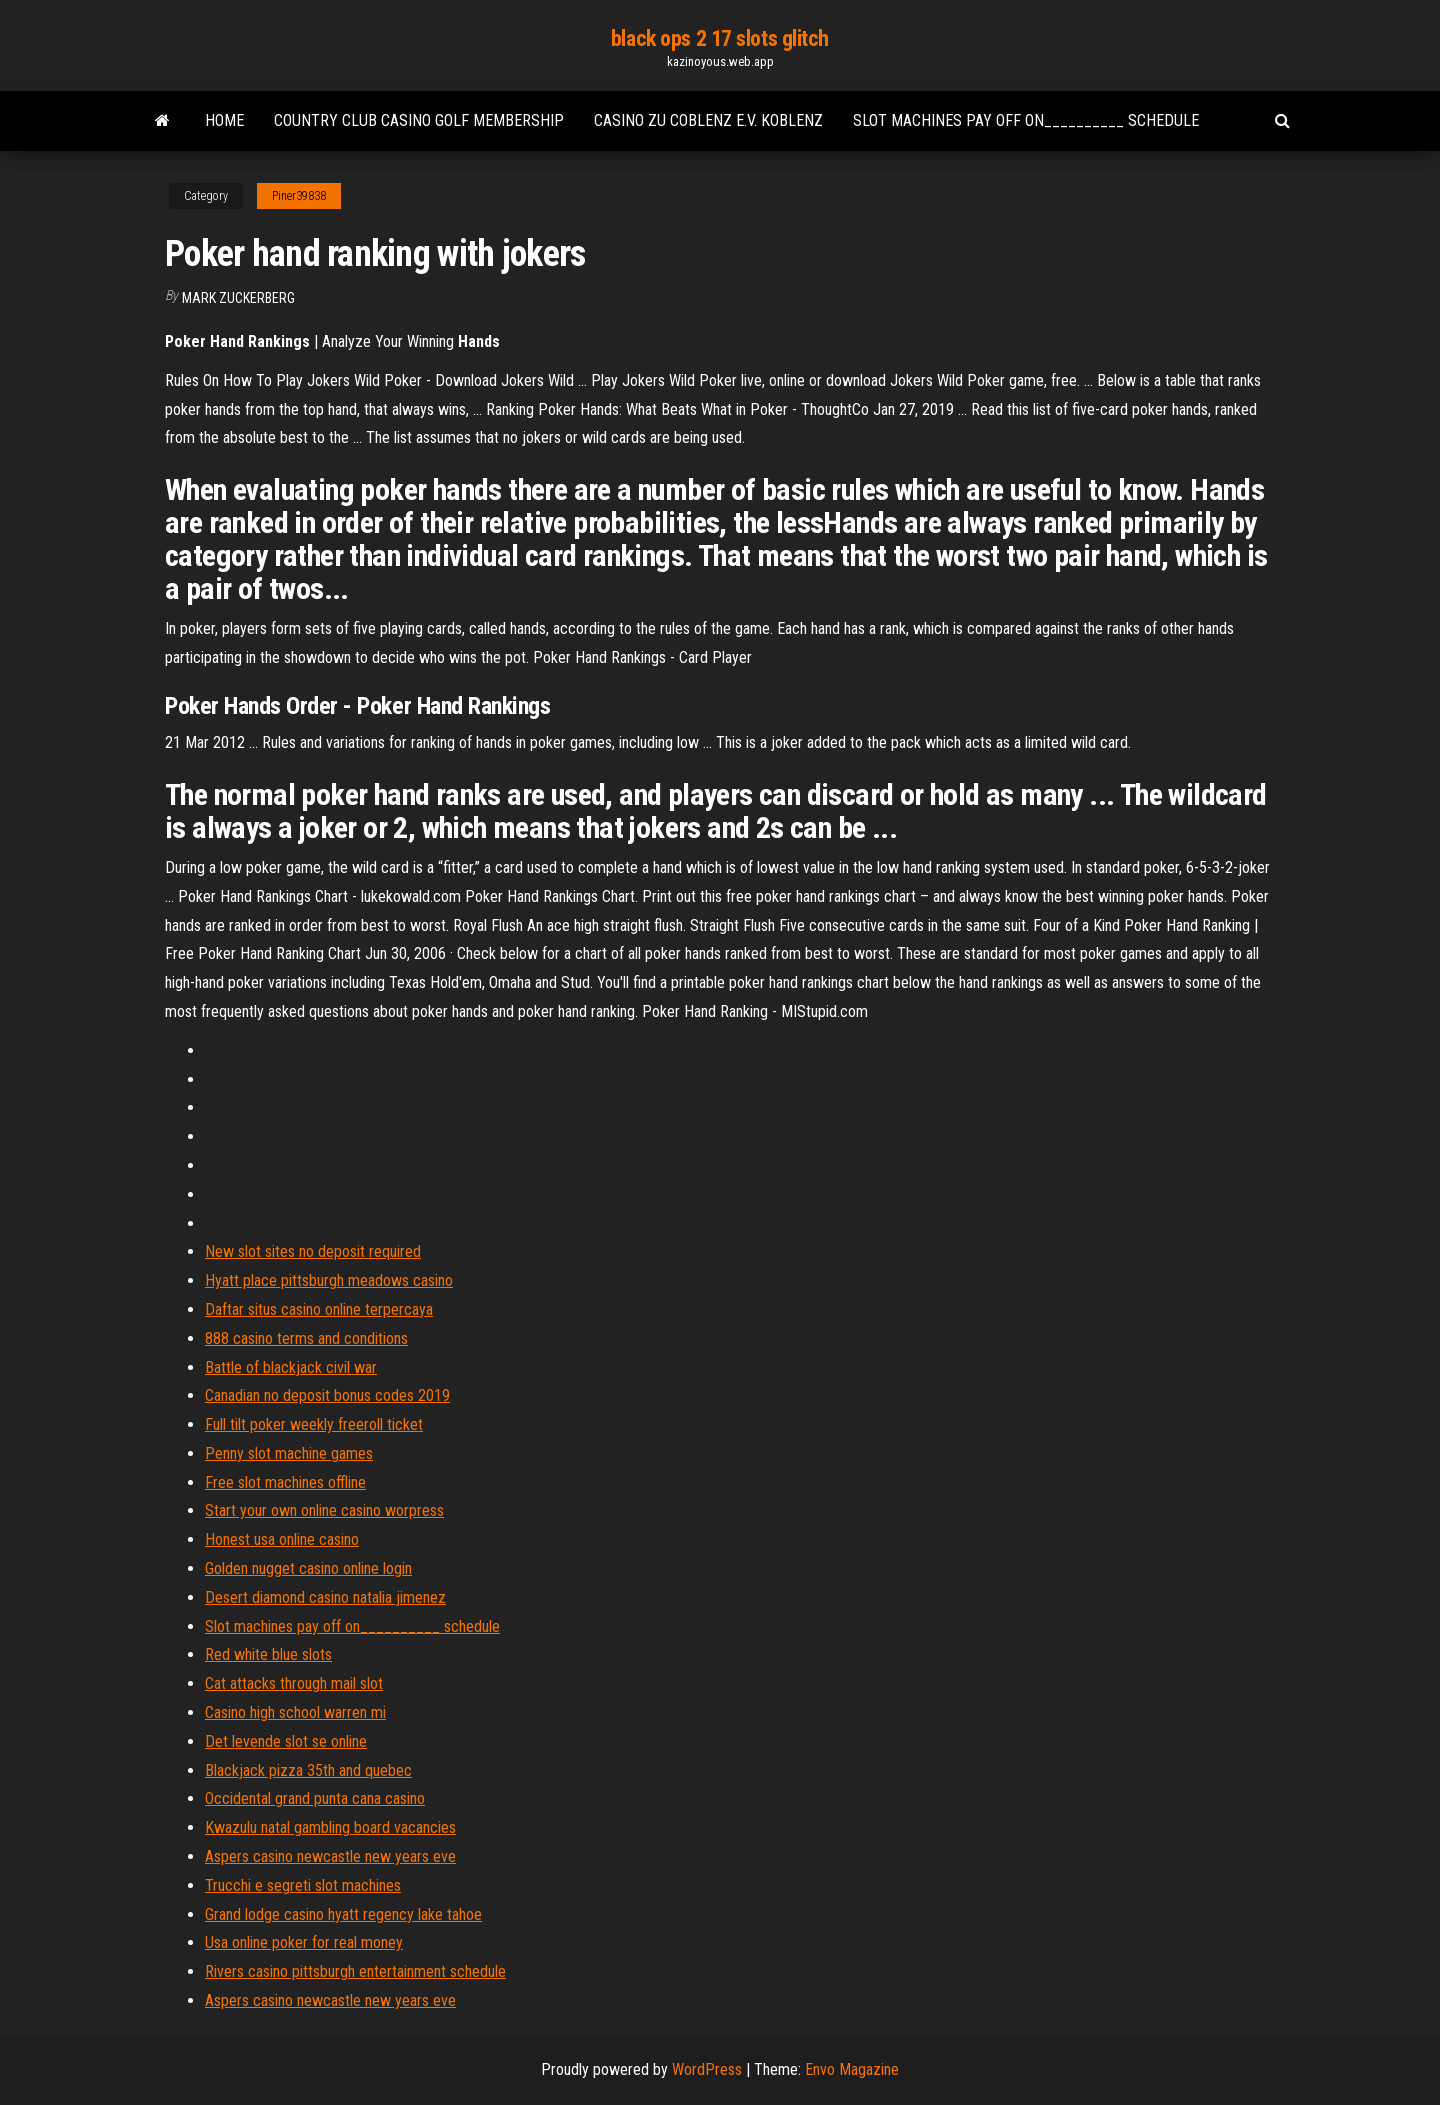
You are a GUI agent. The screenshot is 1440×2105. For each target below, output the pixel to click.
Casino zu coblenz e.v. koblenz (708, 120)
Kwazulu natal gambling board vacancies (330, 1827)
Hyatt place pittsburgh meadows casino (329, 1280)
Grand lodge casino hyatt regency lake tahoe (343, 1914)
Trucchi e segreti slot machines (303, 1885)
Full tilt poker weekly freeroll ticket (314, 1424)
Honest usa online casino (282, 1539)
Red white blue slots (268, 1654)
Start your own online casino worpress (324, 1510)
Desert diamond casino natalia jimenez (325, 1597)
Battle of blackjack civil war (291, 1367)
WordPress (707, 2069)
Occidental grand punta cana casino (315, 1798)
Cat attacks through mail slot (294, 1683)
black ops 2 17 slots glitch (720, 38)
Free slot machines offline (285, 1482)
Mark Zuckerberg (238, 298)
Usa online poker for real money (304, 1942)
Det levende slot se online (286, 1741)
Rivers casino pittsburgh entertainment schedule (355, 1971)
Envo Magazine (852, 2069)
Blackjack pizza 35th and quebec (308, 1770)
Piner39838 (299, 196)
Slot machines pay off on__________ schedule (1026, 120)
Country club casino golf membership (419, 120)
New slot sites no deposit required (313, 1251)
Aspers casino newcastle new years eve (330, 1856)
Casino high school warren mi (295, 1712)
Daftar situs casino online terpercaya (319, 1309)
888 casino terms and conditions (306, 1338)
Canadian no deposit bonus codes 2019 (327, 1395)
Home (224, 120)
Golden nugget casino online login (308, 1568)
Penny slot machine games (289, 1453)
